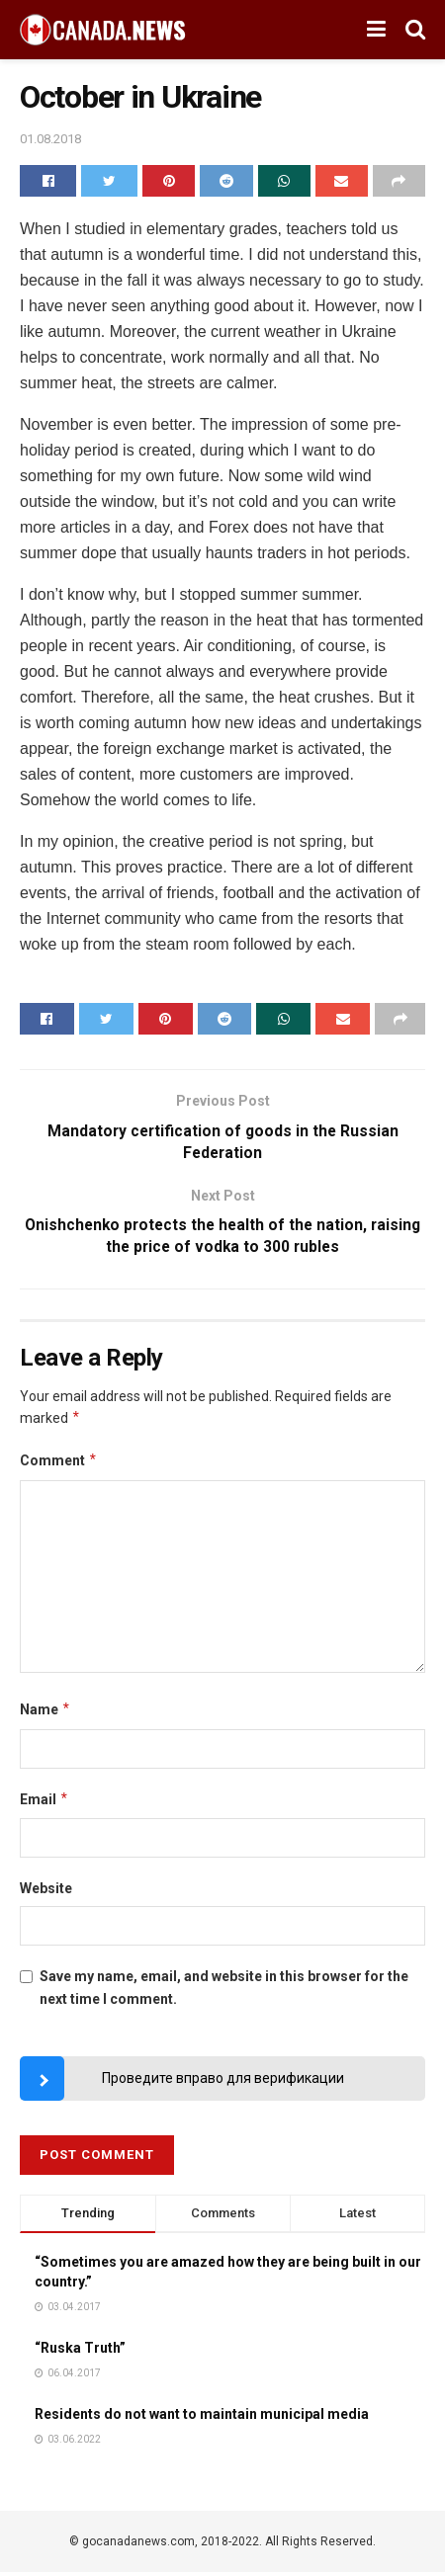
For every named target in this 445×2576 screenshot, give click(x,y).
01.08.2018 (50, 138)
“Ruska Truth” (80, 2351)
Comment (59, 1464)
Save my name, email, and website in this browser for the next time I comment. (224, 1991)
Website (46, 1891)
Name (45, 1713)
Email (44, 1802)
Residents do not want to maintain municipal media (202, 2417)
